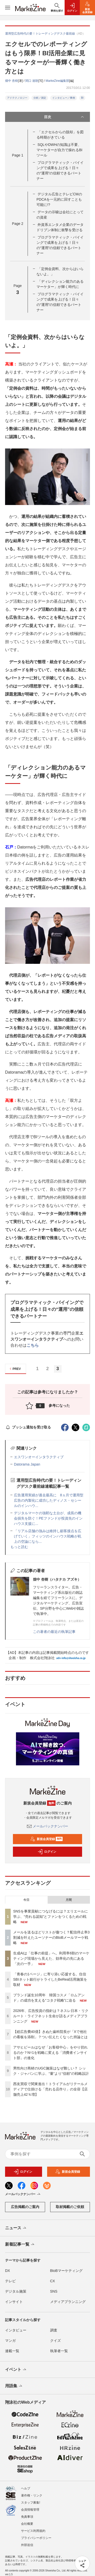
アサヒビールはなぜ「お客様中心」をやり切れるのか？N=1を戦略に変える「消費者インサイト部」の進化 (50, 2052)
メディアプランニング (68, 2302)
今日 (26, 1900)
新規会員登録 (46, 1839)
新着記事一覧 (20, 2244)
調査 (53, 2330)
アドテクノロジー (17, 97)
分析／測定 (39, 97)
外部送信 (27, 2545)
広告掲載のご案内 (25, 2207)
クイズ (55, 2341)
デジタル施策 (15, 2291)
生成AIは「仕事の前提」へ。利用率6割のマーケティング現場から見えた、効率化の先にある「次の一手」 (51, 1958)
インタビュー (15, 2330)
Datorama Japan (27, 1464)
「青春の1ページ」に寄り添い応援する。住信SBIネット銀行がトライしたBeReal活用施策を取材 (50, 1979)
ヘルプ (25, 2488)
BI (82, 97)
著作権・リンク (31, 2495)
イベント (16, 2369)
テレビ (10, 2281)
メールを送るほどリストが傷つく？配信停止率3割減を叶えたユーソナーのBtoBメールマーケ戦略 (51, 1937)
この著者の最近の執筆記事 (54, 1632)
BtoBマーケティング (66, 2271)
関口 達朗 (31, 81)
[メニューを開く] (7, 7)
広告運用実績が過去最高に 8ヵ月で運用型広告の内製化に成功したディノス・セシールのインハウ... (48, 1500)
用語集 (14, 2386)
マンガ (10, 2341)
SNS (54, 2291)
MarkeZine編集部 (57, 81)
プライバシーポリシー (36, 2538)
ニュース (16, 2228)
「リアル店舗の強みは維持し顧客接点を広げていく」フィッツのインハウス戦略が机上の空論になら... (47, 1536)
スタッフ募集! (30, 2502)
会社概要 (27, 2524)
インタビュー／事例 (63, 97)
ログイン (46, 1851)
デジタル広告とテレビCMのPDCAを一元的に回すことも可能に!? (59, 199)
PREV (14, 1369)
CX (52, 2281)
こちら (33, 1345)
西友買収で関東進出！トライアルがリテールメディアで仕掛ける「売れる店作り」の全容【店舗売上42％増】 (50, 2089)
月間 (69, 1900)
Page (17, 155)
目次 (64, 116)
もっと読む (19, 1547)
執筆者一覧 (59, 2351)
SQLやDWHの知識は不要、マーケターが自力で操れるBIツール (59, 150)
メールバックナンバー (47, 1826)
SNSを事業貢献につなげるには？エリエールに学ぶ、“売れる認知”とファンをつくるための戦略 (50, 1916)
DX (7, 2271)
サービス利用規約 (33, 2531)
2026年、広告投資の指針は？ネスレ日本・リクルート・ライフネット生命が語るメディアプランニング (50, 2016)
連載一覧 (12, 2351)
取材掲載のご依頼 (70, 2207)
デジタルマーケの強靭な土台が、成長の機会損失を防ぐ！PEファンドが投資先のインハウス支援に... (48, 1518)
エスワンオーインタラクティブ (39, 1457)
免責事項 (27, 2516)
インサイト (14, 2302)
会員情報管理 (30, 2509)
